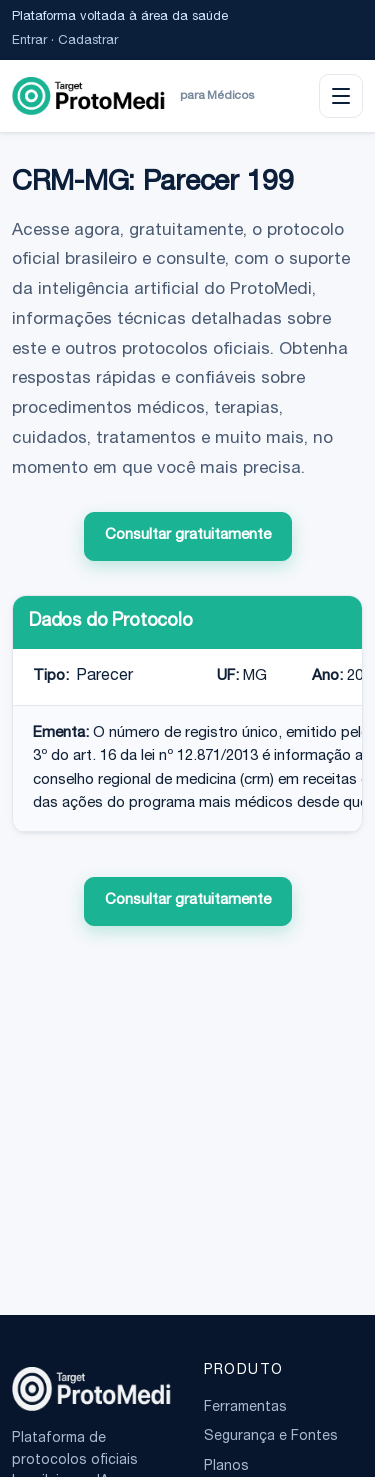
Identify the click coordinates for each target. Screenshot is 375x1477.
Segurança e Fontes (271, 1437)
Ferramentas (245, 1408)
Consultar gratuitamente (188, 535)
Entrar (29, 41)
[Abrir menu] (341, 96)
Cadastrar (88, 41)
